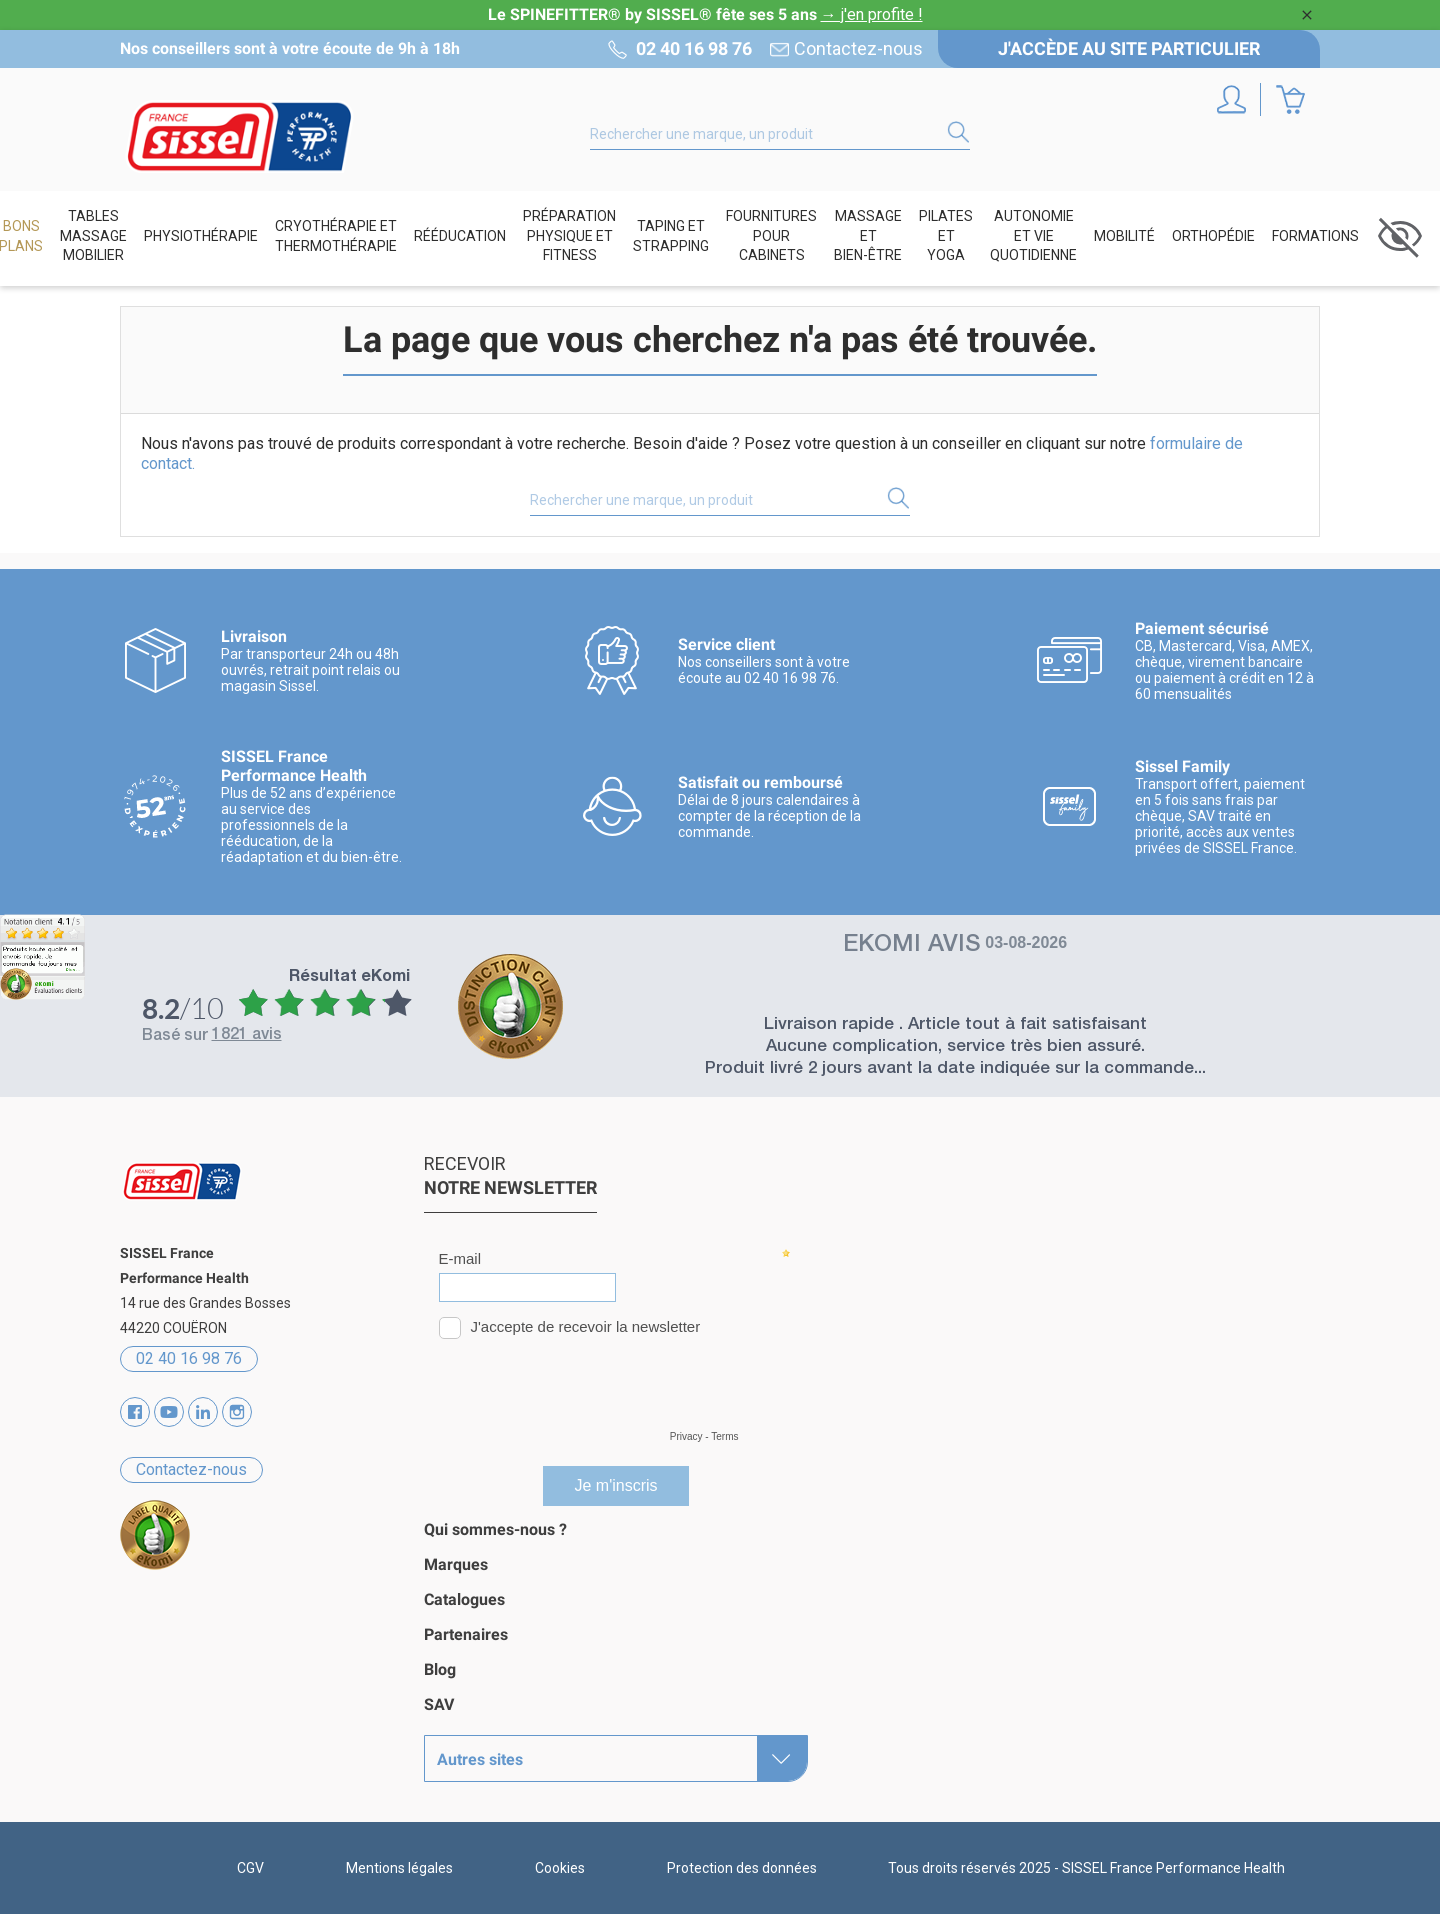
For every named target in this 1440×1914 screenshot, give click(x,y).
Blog (440, 1669)
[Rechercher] (780, 134)
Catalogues (464, 1599)
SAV (439, 1704)
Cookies (560, 1868)
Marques (456, 1564)
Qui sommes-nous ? (495, 1529)
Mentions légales (399, 1868)
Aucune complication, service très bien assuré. (955, 1047)
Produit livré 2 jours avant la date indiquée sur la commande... (955, 1069)
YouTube (169, 1412)
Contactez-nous (858, 49)
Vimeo (203, 1412)
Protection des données (742, 1868)
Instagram (237, 1412)
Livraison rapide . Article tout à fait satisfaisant (955, 1025)
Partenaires (466, 1634)
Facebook (135, 1412)
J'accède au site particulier (1129, 48)
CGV (250, 1868)
